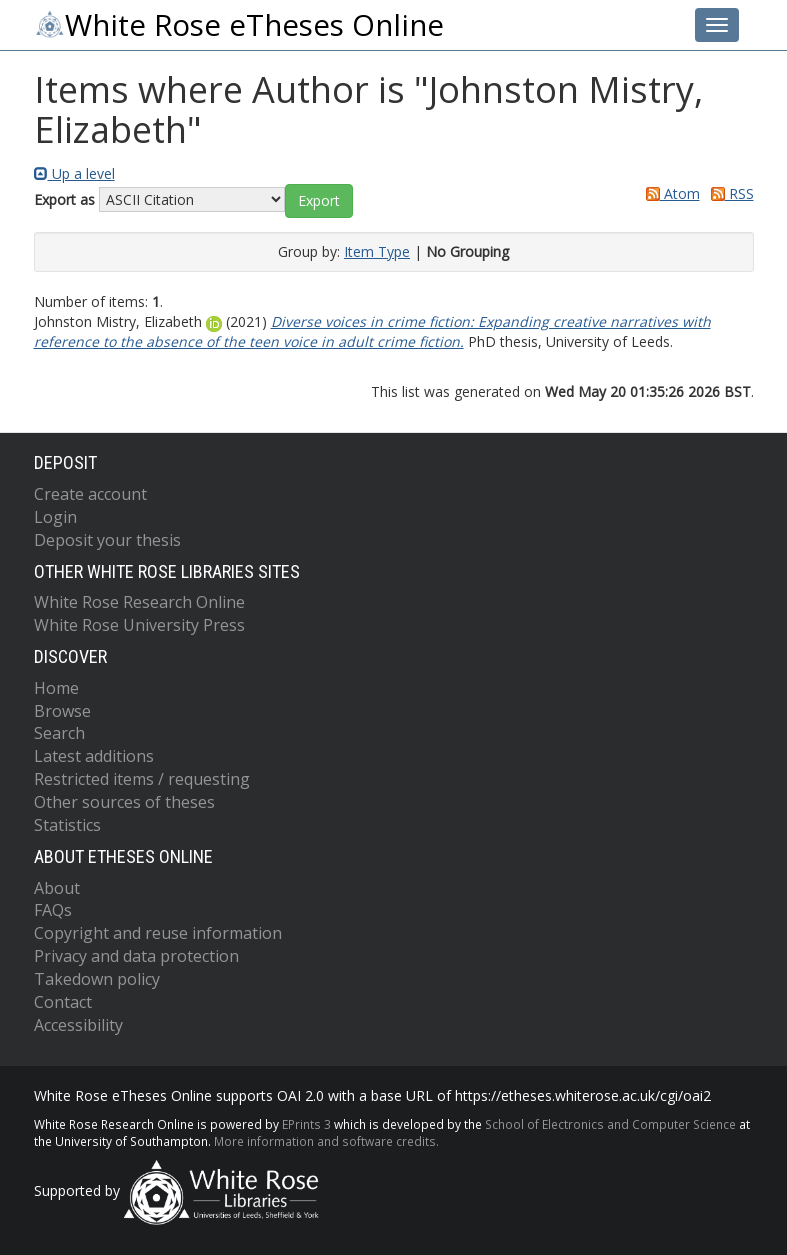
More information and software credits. (326, 1141)
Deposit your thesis (107, 540)
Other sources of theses (124, 802)
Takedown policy (97, 979)
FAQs (53, 910)
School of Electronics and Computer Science (610, 1124)
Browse (62, 711)
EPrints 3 (306, 1124)
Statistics (67, 825)
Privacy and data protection (136, 956)
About (57, 888)
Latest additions (94, 756)
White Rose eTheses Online (239, 25)
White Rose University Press (139, 625)
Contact (63, 1002)
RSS (729, 193)
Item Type (377, 251)
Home (56, 688)
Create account (90, 494)
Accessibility (78, 1025)
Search (59, 733)
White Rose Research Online (139, 602)
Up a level (74, 173)
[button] (319, 201)
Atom (669, 193)
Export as (64, 199)
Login (55, 517)
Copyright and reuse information (158, 933)
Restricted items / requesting (142, 779)
